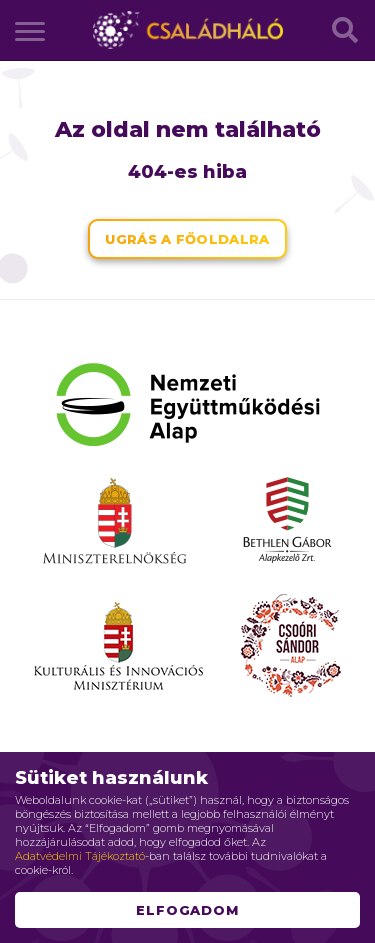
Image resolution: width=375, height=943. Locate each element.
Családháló (188, 30)
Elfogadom (188, 910)
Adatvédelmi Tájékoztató (80, 856)
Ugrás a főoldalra (187, 239)
